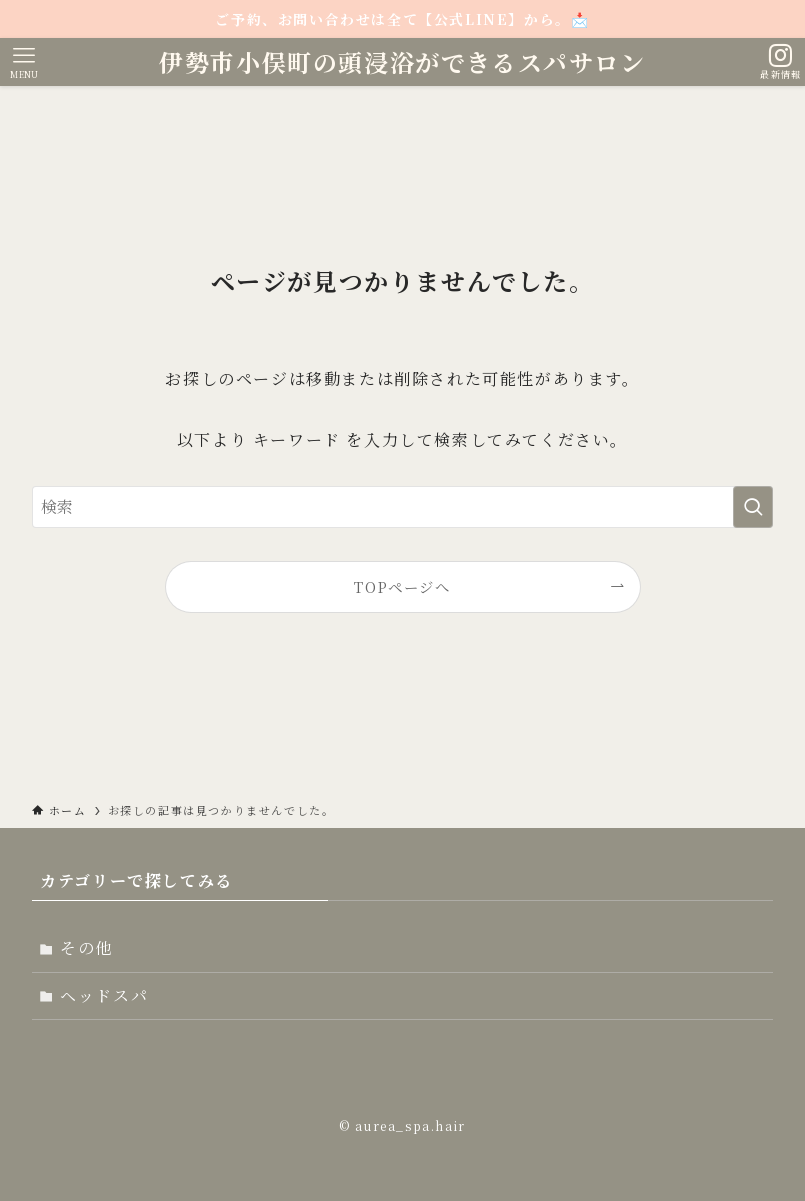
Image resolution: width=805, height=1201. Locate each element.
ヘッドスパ (104, 995)
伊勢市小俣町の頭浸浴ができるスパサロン (402, 62)
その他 (86, 947)
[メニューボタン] (24, 62)
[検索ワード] (402, 507)
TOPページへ (402, 586)
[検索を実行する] (753, 507)
